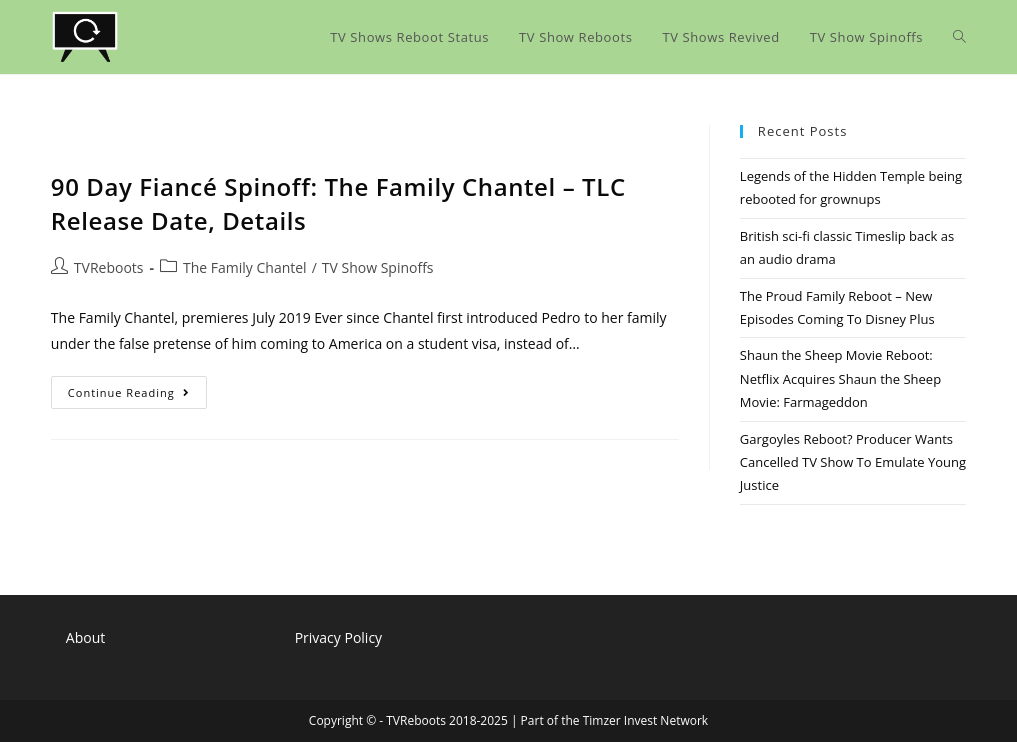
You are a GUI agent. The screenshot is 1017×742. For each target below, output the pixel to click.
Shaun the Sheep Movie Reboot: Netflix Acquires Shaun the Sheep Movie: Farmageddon (840, 378)
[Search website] (959, 37)
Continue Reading (137, 396)
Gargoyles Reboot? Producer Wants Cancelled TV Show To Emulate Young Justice (853, 462)
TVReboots (109, 267)
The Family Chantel (245, 267)
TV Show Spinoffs (378, 267)
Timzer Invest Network (645, 720)
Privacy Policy (338, 637)
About (85, 637)
